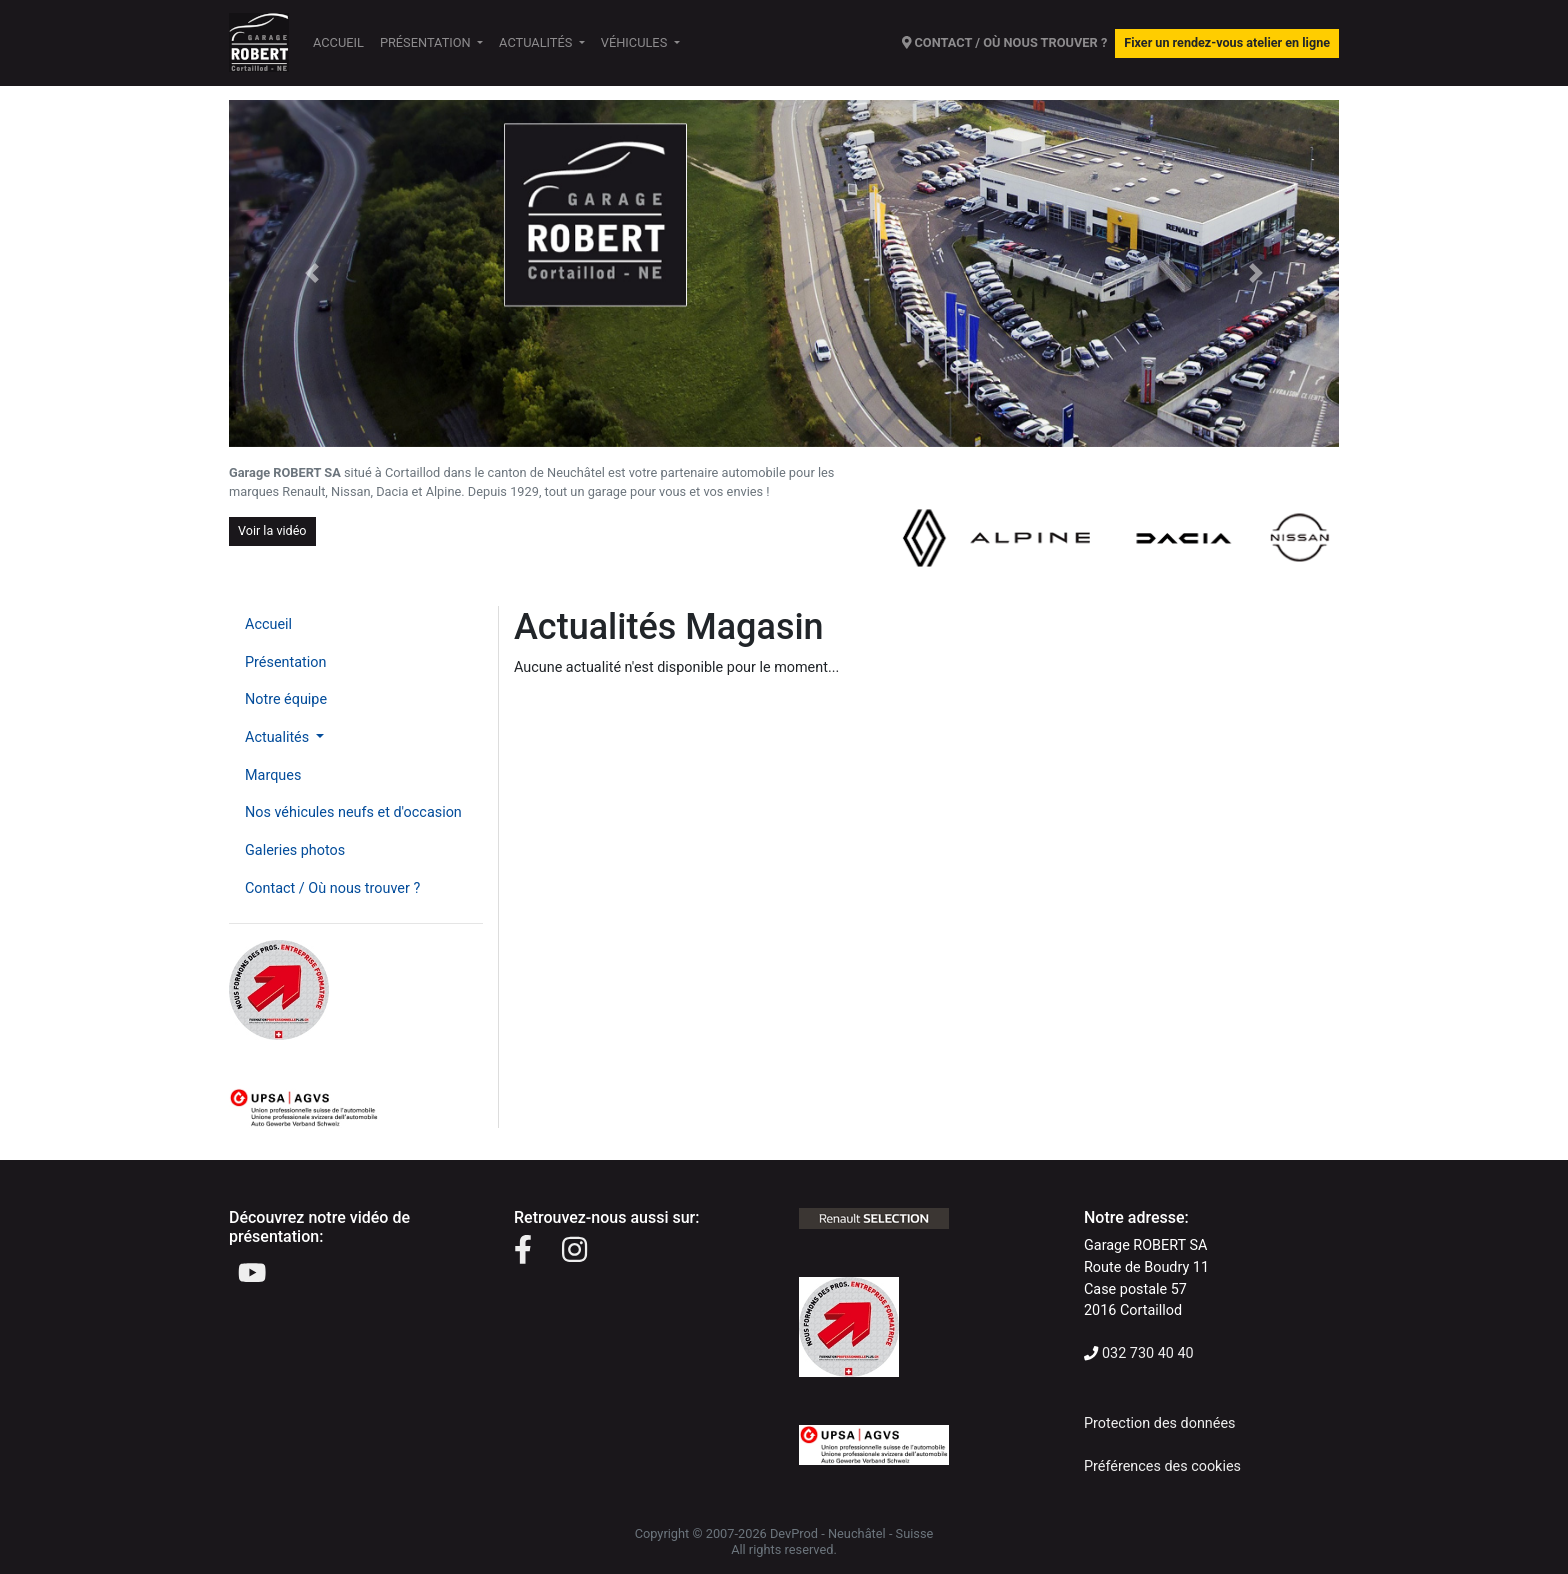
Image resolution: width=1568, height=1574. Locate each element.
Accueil (338, 42)
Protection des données (1159, 1423)
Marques (273, 775)
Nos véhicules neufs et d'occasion (353, 812)
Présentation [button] (427, 42)
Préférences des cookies (1162, 1466)
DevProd (794, 1533)
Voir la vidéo (272, 530)
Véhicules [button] (636, 42)
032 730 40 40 (1148, 1353)
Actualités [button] (537, 42)
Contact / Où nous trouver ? (332, 888)
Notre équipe (286, 699)
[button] (312, 273)
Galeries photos (295, 850)
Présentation (285, 662)
